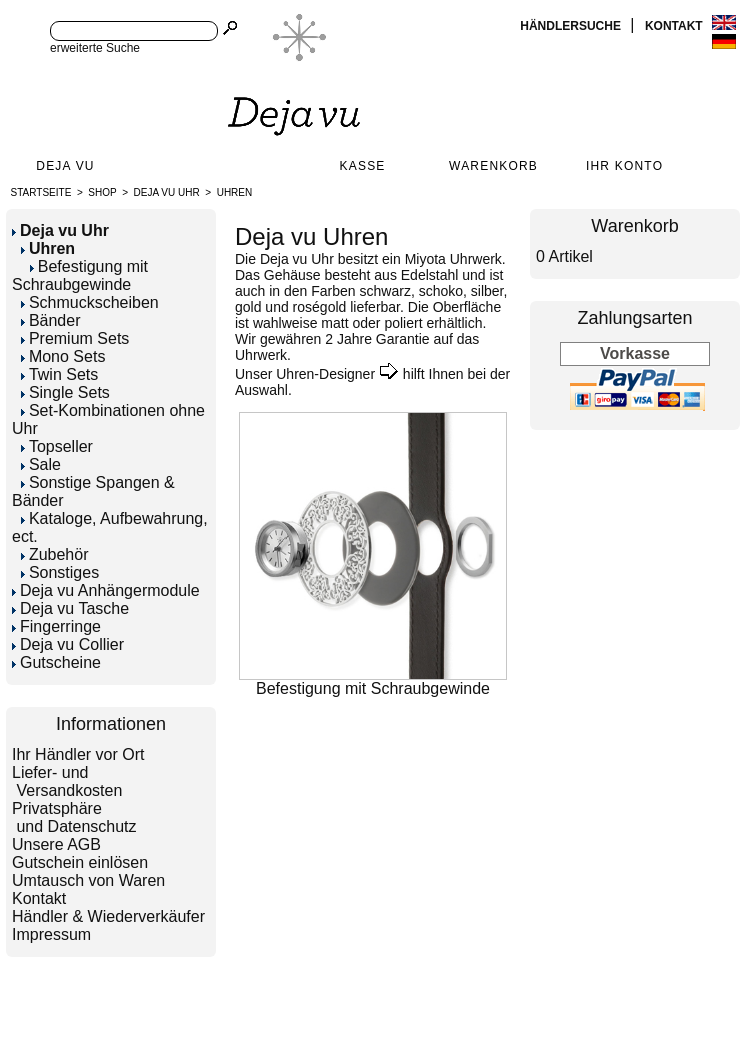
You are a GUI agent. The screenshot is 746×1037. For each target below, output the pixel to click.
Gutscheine (56, 662)
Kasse (363, 166)
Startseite (41, 192)
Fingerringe (56, 626)
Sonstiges (60, 572)
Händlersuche (572, 26)
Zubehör (55, 554)
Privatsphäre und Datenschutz (74, 817)
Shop (102, 192)
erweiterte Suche (95, 48)
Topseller (57, 446)
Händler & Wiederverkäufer (108, 916)
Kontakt (675, 26)
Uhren (235, 192)
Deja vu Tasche (70, 608)
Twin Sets (59, 374)
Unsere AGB (56, 844)
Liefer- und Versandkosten (67, 781)
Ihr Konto (624, 166)
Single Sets (65, 392)
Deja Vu (65, 166)
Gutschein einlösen (80, 862)
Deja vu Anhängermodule (106, 590)
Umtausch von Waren (88, 880)
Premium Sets (75, 338)
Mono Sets (63, 356)
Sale (41, 464)
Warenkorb (493, 166)
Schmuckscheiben (90, 302)
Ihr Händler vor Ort (78, 754)
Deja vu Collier (68, 644)
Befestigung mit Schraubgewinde (80, 275)
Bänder (51, 320)
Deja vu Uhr (167, 192)
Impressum (51, 934)
